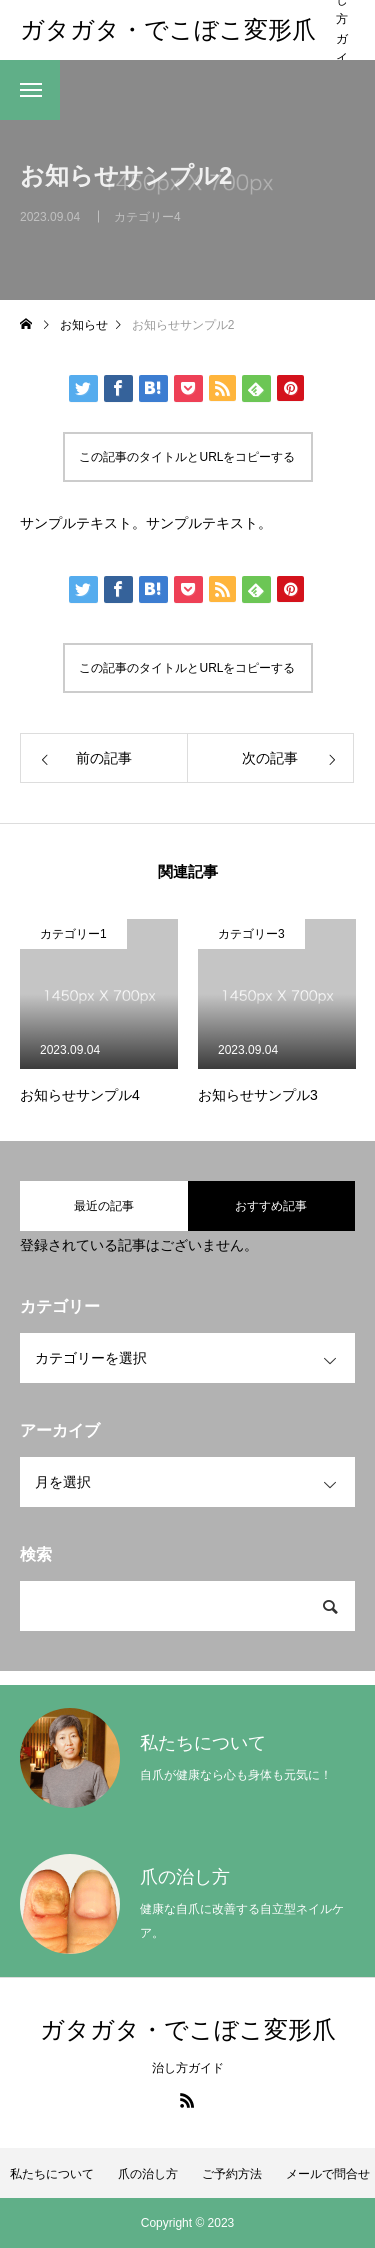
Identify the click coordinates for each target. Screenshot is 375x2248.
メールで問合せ (328, 2174)
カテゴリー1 (73, 934)
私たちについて (52, 2174)
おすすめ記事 (271, 1206)
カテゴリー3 (251, 934)
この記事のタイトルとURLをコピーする (187, 457)
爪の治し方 (148, 2174)
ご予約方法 (232, 2174)
